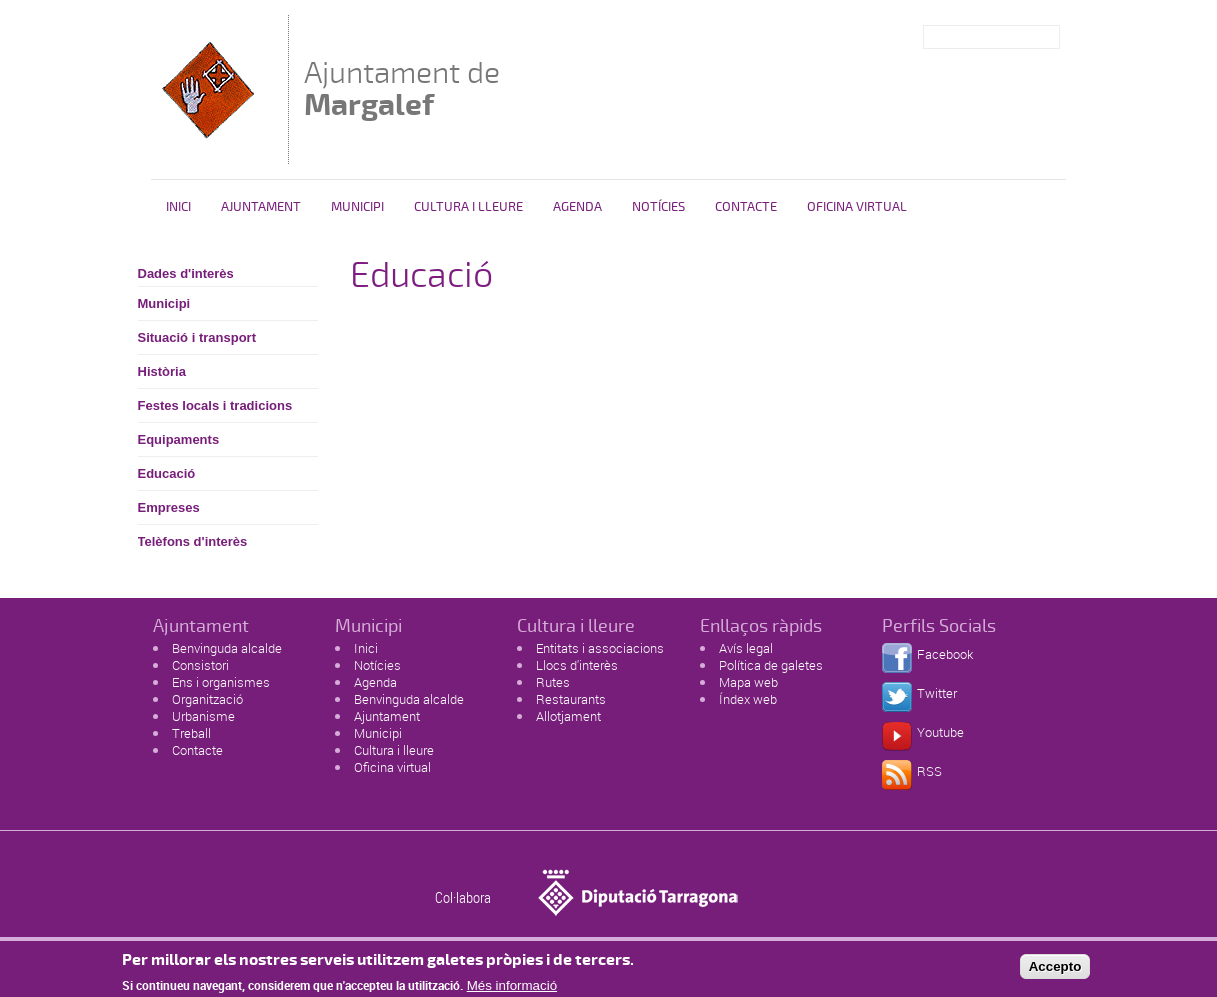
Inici (178, 207)
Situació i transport (197, 337)
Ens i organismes (221, 682)
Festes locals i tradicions (215, 405)
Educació (167, 473)
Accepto (1055, 971)
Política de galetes (771, 665)
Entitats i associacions (600, 648)
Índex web (748, 699)
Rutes (553, 682)
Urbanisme (203, 716)
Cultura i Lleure (468, 207)
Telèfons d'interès (193, 541)
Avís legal (746, 648)
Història (162, 371)
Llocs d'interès (577, 665)
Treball (191, 733)
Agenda (577, 207)
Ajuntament (261, 207)
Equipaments (179, 439)
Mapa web (748, 682)
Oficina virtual (857, 207)
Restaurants (571, 699)
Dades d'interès (186, 273)
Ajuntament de (402, 88)
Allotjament (568, 716)
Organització (207, 699)
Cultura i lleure (394, 750)
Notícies (658, 207)
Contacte (746, 207)
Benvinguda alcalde (227, 648)
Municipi (357, 207)
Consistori (200, 665)
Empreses (169, 507)
